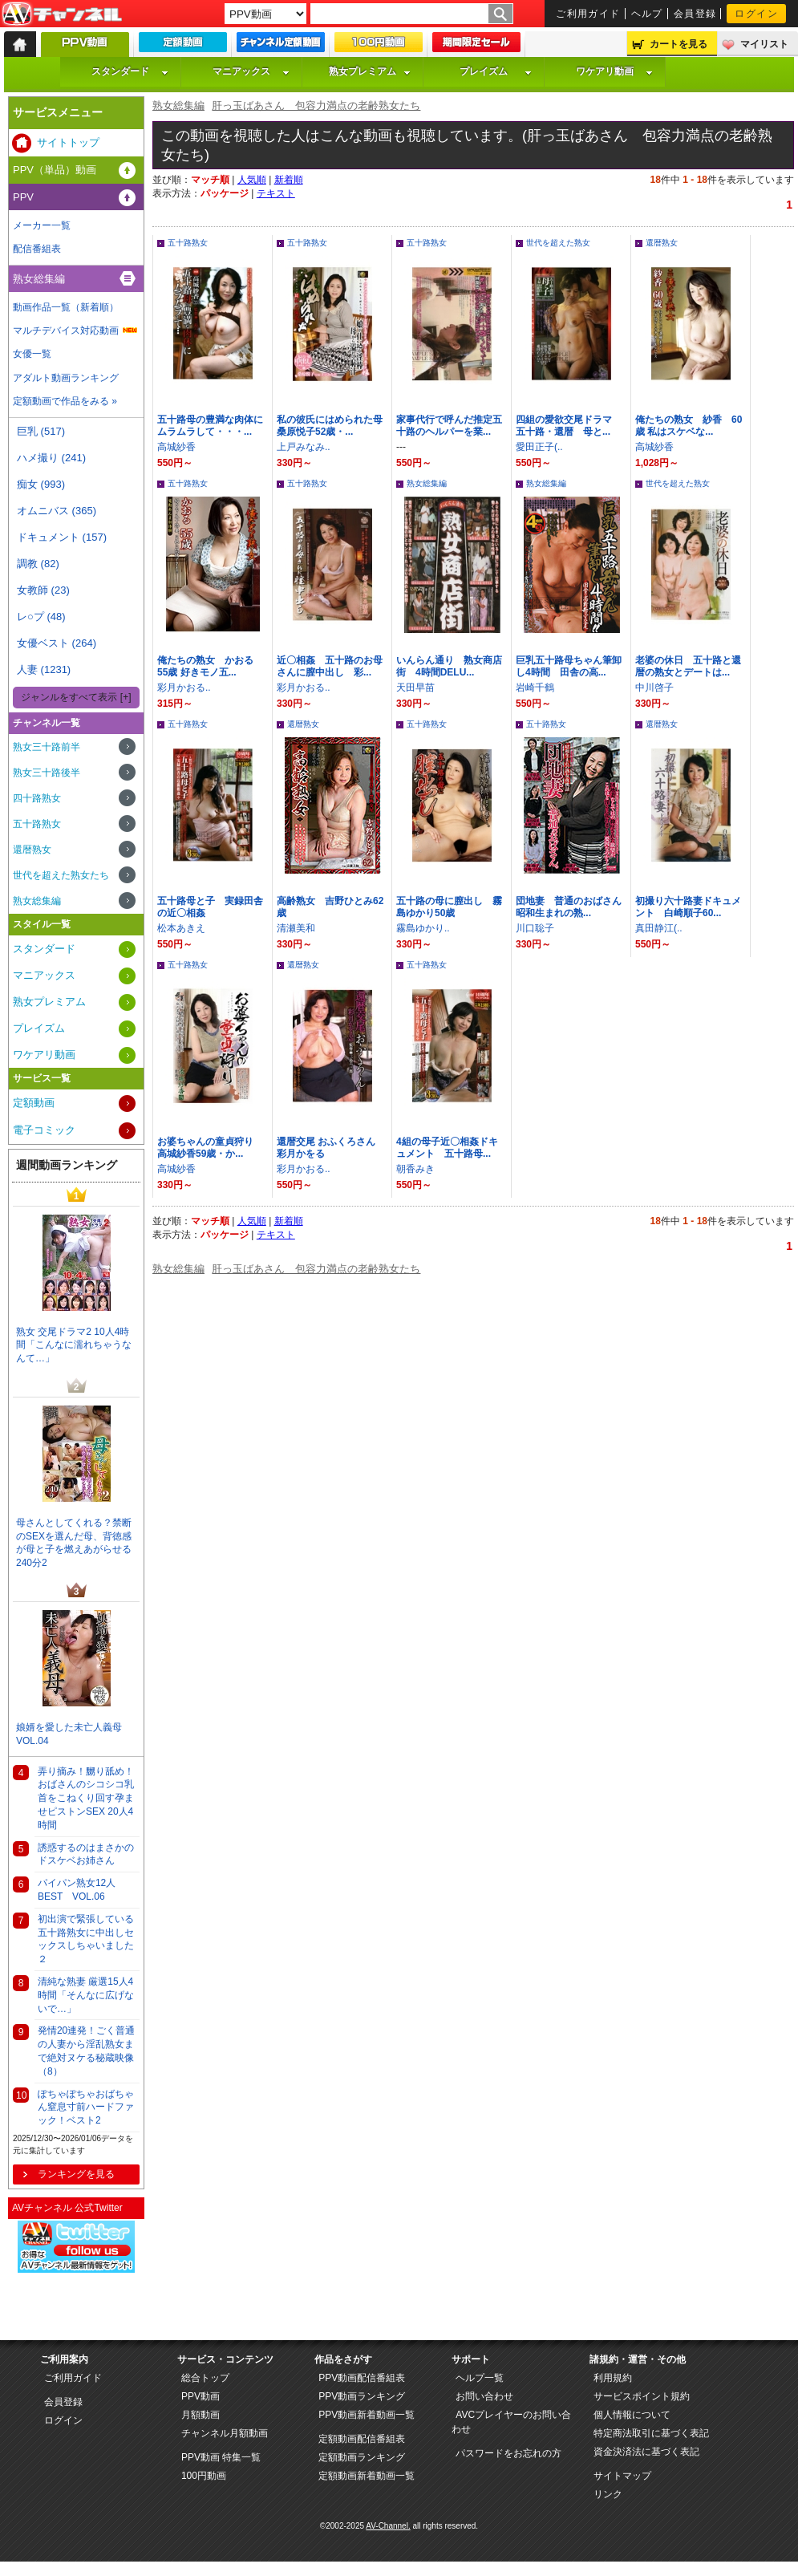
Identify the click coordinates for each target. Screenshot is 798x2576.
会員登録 (695, 13)
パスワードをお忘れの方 (508, 2453)
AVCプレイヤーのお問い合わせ (511, 2422)
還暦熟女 (662, 242)
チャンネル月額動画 (224, 2433)
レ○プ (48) (41, 617)
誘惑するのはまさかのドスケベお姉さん (86, 1854)
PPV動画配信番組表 (361, 2377)
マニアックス (251, 71)
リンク (607, 2494)
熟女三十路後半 (46, 772)
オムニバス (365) (56, 511)
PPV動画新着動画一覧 (366, 2414)
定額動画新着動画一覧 (366, 2475)
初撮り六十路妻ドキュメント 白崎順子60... (688, 907)
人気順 (251, 179)
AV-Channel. (388, 2525)
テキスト (276, 193)
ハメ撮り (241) (51, 458)
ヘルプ (647, 13)
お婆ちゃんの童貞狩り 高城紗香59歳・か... (210, 1147)
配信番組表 (37, 248)
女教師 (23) (43, 590)
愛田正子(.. (539, 446)
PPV (23, 197)
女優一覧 (32, 353)
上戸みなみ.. (303, 446)
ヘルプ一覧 (480, 2377)
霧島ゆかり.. (423, 928)
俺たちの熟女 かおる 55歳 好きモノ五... (210, 666)
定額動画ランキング (361, 2457)
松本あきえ (181, 928)
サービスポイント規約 (641, 2396)
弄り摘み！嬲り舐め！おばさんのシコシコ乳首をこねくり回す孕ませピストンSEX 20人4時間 (86, 1798)
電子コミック (44, 1130)
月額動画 (200, 2414)
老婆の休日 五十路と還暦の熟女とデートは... (688, 666)
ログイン (756, 13)
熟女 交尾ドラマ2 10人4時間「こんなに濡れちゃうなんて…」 (74, 1345)
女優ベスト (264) (56, 643)
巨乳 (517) (41, 431)
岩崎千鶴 (535, 687)
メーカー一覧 (42, 225)
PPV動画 (200, 2396)
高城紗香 (176, 446)
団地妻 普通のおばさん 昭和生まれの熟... (569, 907)
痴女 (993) (41, 484)
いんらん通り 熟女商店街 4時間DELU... (449, 666)
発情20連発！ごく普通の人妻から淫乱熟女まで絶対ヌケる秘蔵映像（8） (86, 2050)
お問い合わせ (484, 2396)
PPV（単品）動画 (54, 170)
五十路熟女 (188, 242)
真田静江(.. (659, 928)
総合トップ (205, 2377)
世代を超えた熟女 (558, 242)
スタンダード (129, 71)
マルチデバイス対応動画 (66, 330)
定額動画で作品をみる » (65, 401)
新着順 (288, 179)
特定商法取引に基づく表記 (651, 2433)
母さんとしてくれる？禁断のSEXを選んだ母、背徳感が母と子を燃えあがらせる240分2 (74, 1542)
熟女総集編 (178, 105)
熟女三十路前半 (46, 747)
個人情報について (631, 2414)
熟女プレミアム (370, 71)
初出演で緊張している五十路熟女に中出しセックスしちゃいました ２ (86, 1939)
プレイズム (496, 71)
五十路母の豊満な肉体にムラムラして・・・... (210, 425)
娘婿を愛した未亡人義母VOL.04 (69, 1734)
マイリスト (764, 44)
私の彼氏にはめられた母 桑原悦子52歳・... (334, 425)
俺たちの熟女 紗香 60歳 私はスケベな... (688, 425)
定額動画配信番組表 (361, 2438)
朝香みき (415, 1168)
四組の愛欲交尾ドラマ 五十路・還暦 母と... (569, 425)
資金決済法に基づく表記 (646, 2451)
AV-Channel (62, 14)
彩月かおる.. (184, 687)
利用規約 (612, 2377)
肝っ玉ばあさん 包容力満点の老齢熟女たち (316, 105)
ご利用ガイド (588, 13)
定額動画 (34, 1103)
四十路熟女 (37, 798)
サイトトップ (68, 142)
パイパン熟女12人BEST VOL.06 (76, 1889)
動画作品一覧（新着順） (66, 307)
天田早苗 (415, 687)
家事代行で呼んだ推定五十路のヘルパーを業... (449, 425)
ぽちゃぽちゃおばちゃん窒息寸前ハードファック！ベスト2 (86, 2107)
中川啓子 (654, 687)
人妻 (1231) (44, 669)
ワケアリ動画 (614, 71)
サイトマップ (622, 2475)
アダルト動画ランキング (66, 377)
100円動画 (203, 2475)
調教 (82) (38, 564)
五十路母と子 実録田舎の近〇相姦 (210, 907)
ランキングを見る (76, 2174)
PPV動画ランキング (361, 2396)
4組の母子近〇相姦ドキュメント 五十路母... (447, 1147)
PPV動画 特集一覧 (221, 2457)
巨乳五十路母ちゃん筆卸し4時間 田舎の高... (569, 666)
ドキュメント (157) (62, 537)
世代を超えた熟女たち (61, 875)
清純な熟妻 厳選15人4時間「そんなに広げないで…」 (86, 1995)
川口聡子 (535, 928)
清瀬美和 (296, 928)
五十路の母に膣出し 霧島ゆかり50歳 (449, 907)
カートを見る (678, 44)
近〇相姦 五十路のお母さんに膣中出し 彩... (330, 666)
